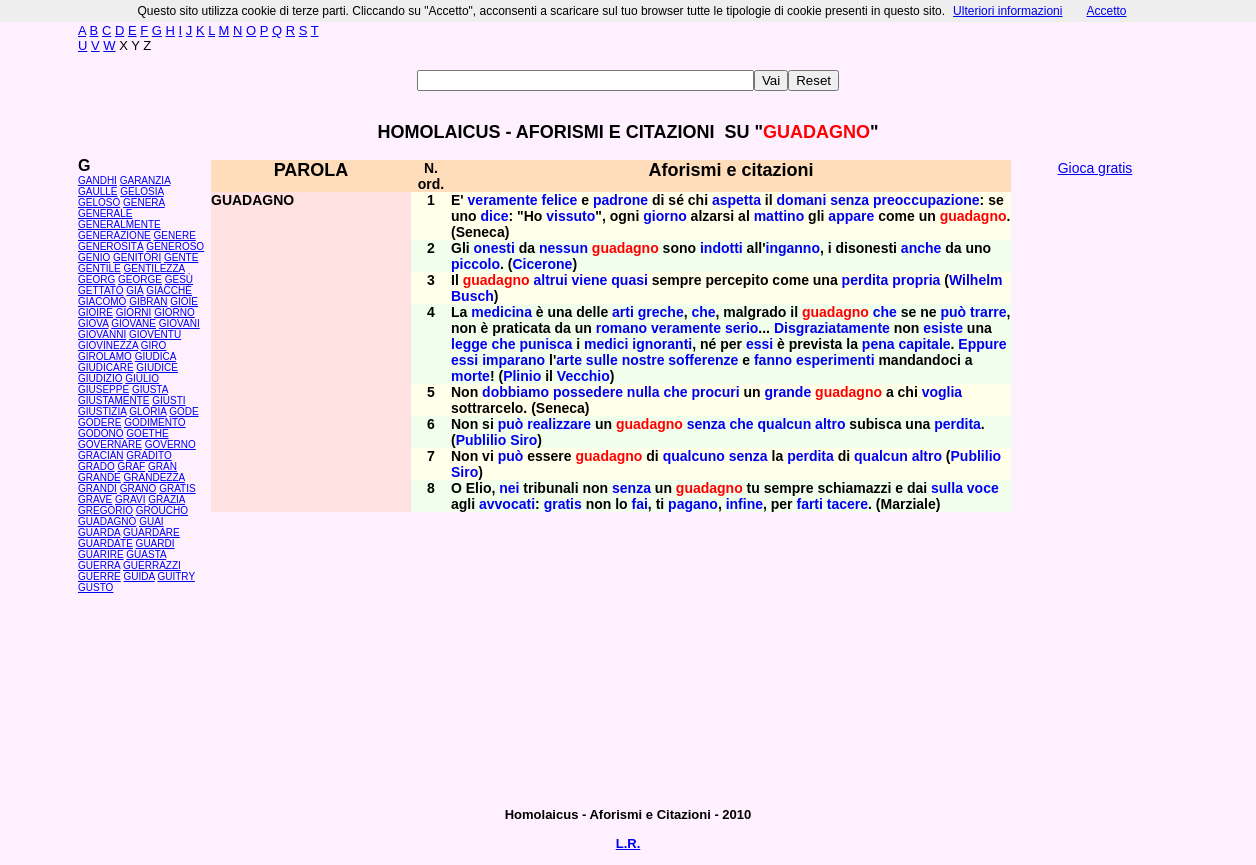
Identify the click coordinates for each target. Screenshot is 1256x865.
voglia (942, 392)
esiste (943, 328)
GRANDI (97, 488)
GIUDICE (157, 367)
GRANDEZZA (154, 477)
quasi (629, 280)
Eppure (982, 344)
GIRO (154, 345)
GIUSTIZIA (102, 411)
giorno (665, 216)
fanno (773, 360)
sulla (947, 488)
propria (916, 280)
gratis (563, 504)
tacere (847, 504)
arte (569, 360)
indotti (721, 248)
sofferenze (703, 360)
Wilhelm (976, 280)
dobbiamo (515, 392)
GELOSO (99, 202)
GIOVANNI (102, 334)
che (703, 312)
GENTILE (99, 268)
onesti (494, 248)
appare (851, 216)
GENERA (144, 202)
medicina (501, 312)
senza (849, 200)
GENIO (94, 257)
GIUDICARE (106, 367)
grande (788, 392)
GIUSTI (168, 400)
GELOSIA (141, 191)
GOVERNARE (110, 444)
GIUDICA (155, 356)
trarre (988, 312)
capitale (924, 344)
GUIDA (139, 576)
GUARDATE (105, 543)
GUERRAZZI (152, 565)
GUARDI (155, 543)
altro (830, 424)
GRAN (162, 466)
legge (469, 344)
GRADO (96, 466)
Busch (472, 296)
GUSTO (95, 587)
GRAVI (130, 499)
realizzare (559, 424)
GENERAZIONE (114, 235)
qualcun (785, 424)
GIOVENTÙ (155, 334)
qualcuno (694, 456)
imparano (513, 360)
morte (470, 376)
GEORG (96, 279)
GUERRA (99, 565)
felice (560, 200)
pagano (693, 504)
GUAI (151, 521)
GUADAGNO (107, 521)
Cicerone (542, 264)
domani (802, 200)
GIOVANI (179, 323)
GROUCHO (162, 510)
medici (606, 344)
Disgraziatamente (832, 328)
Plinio (522, 376)
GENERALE (105, 213)
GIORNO (174, 312)
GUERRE (99, 576)
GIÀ (134, 290)
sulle (602, 360)
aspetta (736, 200)
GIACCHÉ (169, 290)
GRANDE (99, 477)
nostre (643, 360)
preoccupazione (926, 200)
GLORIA (147, 411)
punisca (545, 344)
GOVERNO (170, 444)
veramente (503, 200)
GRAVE (95, 499)
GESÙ (179, 279)
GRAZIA (166, 499)
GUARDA (99, 532)
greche (661, 312)
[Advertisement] (1095, 490)
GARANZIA (145, 180)
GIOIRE (95, 312)
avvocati (507, 504)
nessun (563, 248)
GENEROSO (175, 246)
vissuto (570, 216)
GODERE (99, 422)
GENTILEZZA (154, 268)
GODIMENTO (154, 422)
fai (640, 504)
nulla (643, 392)
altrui (550, 280)
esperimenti (835, 360)
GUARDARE (151, 532)
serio (741, 328)
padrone (620, 200)
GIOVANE (133, 323)
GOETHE (147, 433)
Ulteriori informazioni (1007, 11)
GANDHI (97, 180)
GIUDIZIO (100, 378)
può (953, 312)
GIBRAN (148, 301)
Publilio (481, 440)
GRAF (131, 466)
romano (621, 328)
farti (809, 504)
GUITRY (175, 576)
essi (759, 344)
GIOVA (93, 323)
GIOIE (184, 301)
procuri (715, 392)
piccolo (475, 264)
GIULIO (142, 378)
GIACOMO (102, 301)
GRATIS (177, 488)
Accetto (1106, 11)
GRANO (138, 488)
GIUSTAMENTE (113, 400)
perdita (865, 280)
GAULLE (97, 191)
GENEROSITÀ (111, 246)
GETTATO (101, 290)
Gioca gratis (1095, 168)
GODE (183, 411)
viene (590, 280)
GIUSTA (150, 389)
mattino (779, 216)
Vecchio (583, 376)
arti (623, 312)
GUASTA (146, 554)
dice (495, 216)
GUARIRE (101, 554)
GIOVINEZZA (108, 345)
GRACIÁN (101, 455)
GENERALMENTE (119, 224)
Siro (523, 440)
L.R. (628, 843)
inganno (793, 248)
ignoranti (662, 344)
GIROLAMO (105, 356)
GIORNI (134, 312)
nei (509, 488)
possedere (588, 392)
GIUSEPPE (103, 389)
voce (983, 488)
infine (744, 504)
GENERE (175, 235)
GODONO (101, 433)
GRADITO (148, 455)
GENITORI (137, 257)
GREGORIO (105, 510)
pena (878, 344)
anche (921, 248)
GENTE (181, 257)
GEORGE (140, 279)
